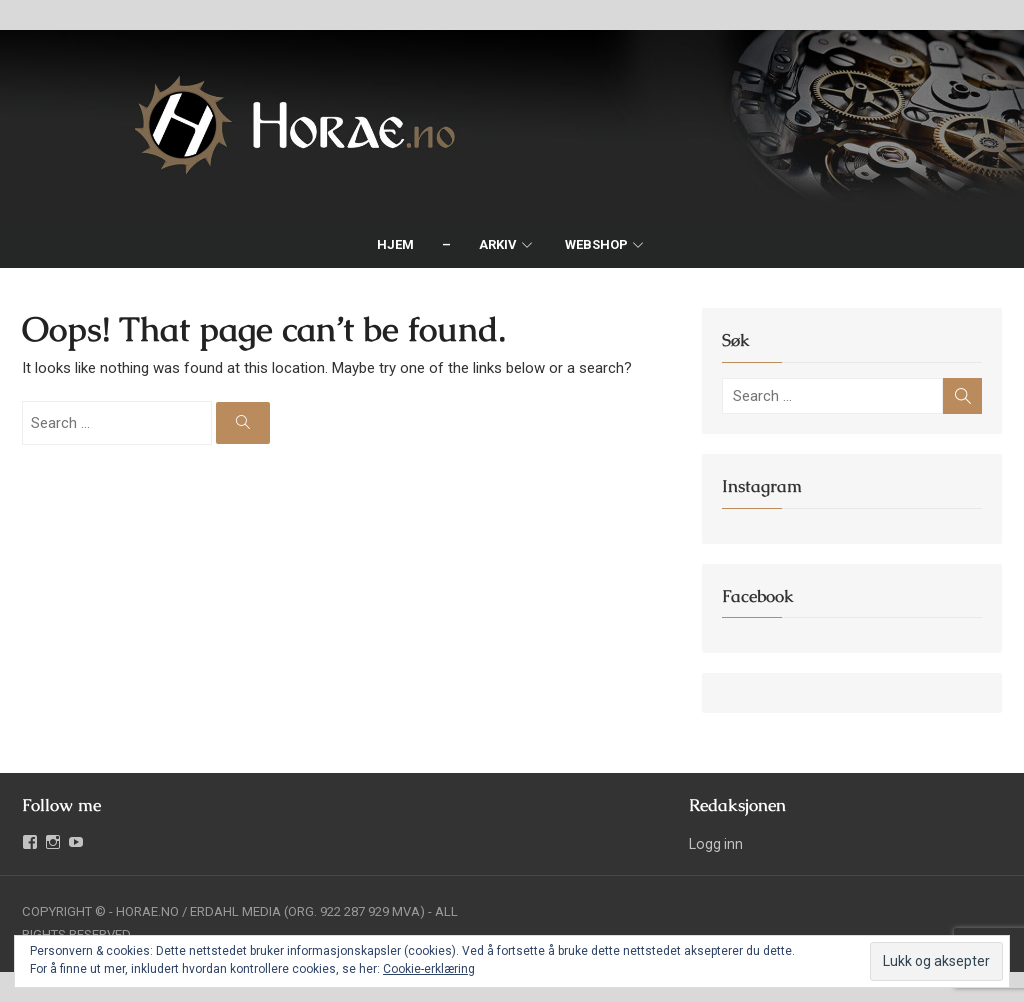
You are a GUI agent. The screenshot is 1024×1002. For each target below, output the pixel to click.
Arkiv (498, 244)
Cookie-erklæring (429, 969)
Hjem (395, 244)
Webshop (596, 244)
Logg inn (716, 844)
